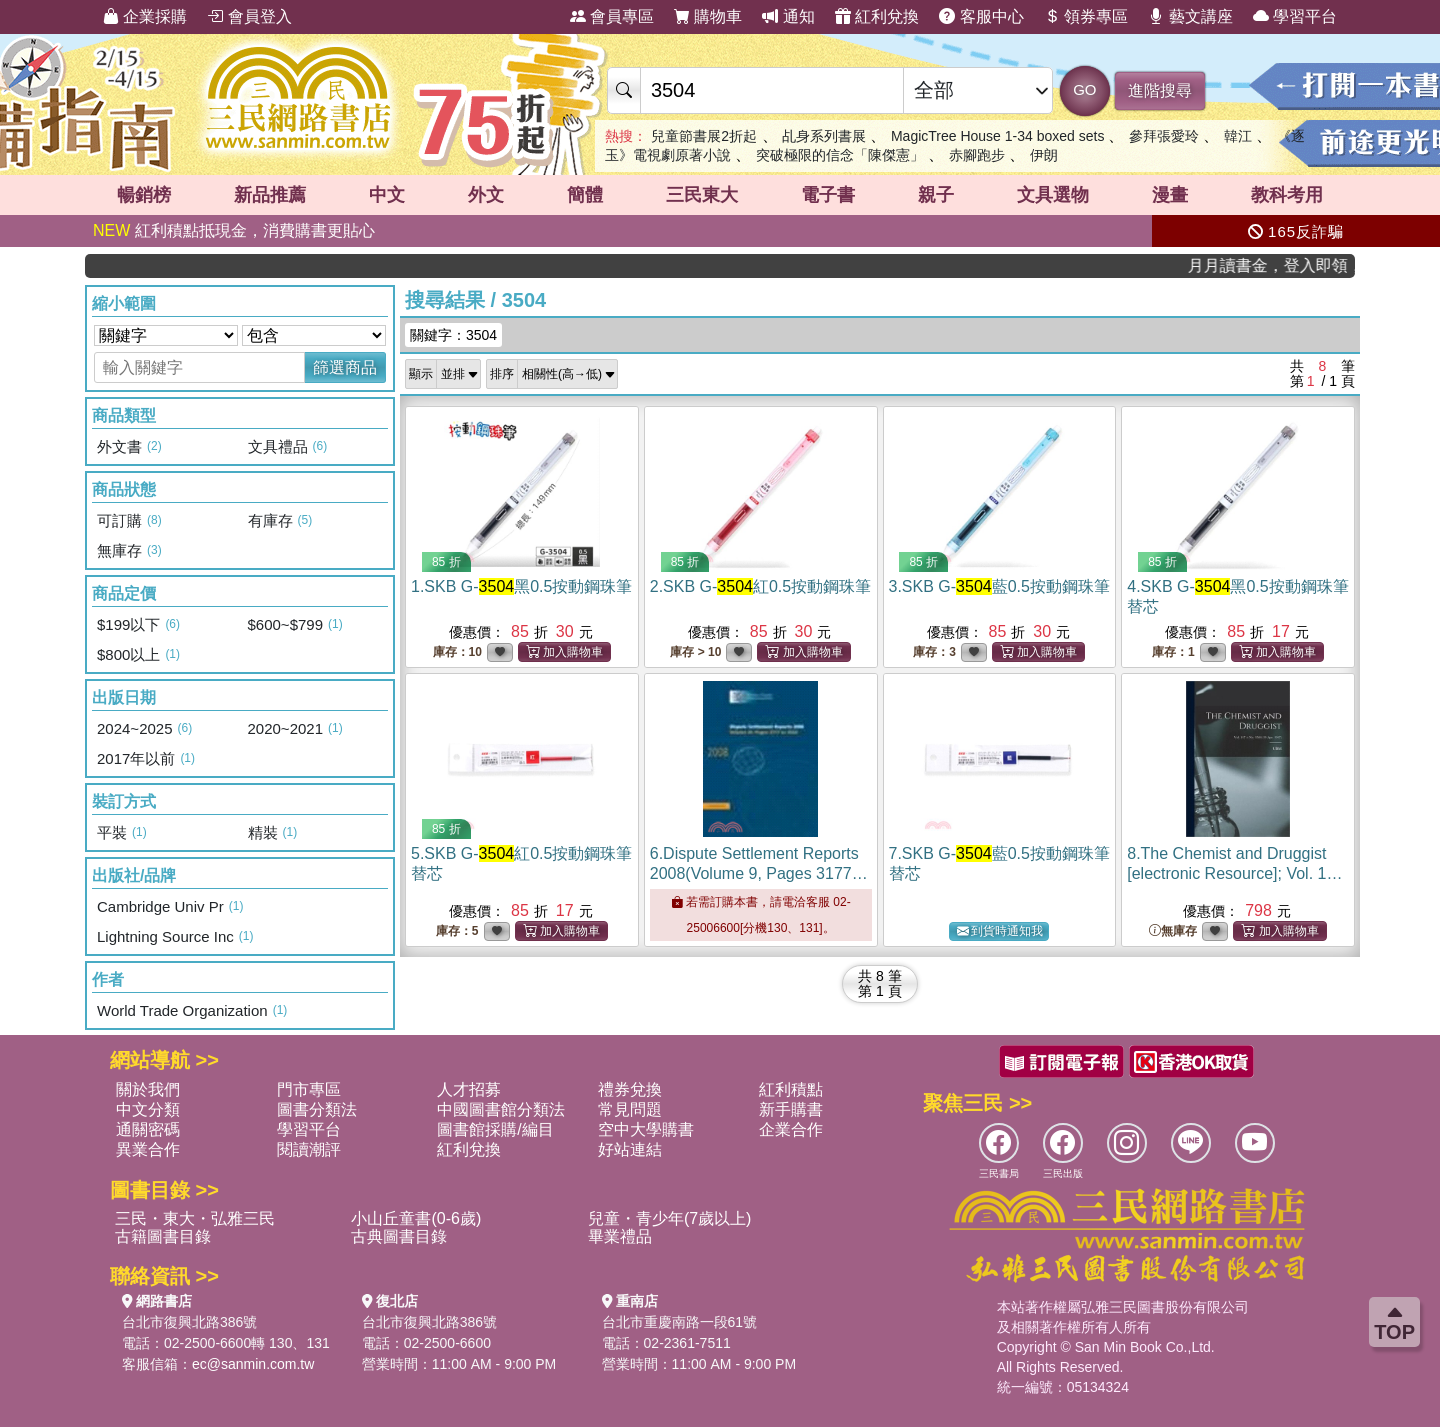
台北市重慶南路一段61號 (680, 1322)
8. (1235, 873)
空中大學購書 (646, 1129)
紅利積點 (791, 1089)
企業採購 (145, 16)
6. (759, 873)
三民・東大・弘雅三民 (195, 1218)
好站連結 (630, 1149)
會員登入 (249, 16)
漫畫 (1170, 195)
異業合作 (148, 1149)
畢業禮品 (620, 1236)
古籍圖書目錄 (163, 1236)
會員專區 (612, 16)
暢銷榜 (144, 195)
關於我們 (148, 1089)
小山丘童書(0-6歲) (416, 1218)
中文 (387, 195)
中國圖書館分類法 (501, 1109)
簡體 (585, 195)
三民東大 (702, 195)
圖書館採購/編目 (495, 1129)
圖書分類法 (317, 1109)
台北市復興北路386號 (189, 1322)
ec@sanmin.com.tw (253, 1364)
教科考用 (1287, 195)
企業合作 (791, 1129)
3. (999, 586)
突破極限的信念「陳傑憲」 (840, 155)
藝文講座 (1190, 16)
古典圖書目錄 (399, 1236)
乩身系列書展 (824, 136)
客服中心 (981, 16)
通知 (788, 16)
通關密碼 (148, 1129)
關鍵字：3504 (453, 335)
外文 (486, 195)
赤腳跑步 (977, 155)
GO (1084, 89)
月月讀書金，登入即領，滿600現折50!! (1289, 265)
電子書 (828, 195)
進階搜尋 (1160, 90)
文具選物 (1053, 195)
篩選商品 (345, 367)
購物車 (708, 16)
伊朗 (1044, 155)
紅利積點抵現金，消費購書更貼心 (234, 230)
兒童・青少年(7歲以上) (670, 1218)
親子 (936, 195)
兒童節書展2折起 (704, 136)
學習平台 (1295, 16)
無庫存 (1173, 931)
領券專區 (1086, 16)
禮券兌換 (630, 1089)
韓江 (1238, 136)
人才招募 (469, 1089)
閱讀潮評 (309, 1149)
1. (521, 586)
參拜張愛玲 (1164, 136)
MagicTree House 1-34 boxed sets (999, 136)
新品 (270, 195)
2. (760, 586)
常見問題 (630, 1109)
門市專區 (309, 1089)
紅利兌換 (877, 16)
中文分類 (148, 1109)
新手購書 (791, 1109)
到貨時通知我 (1000, 931)
